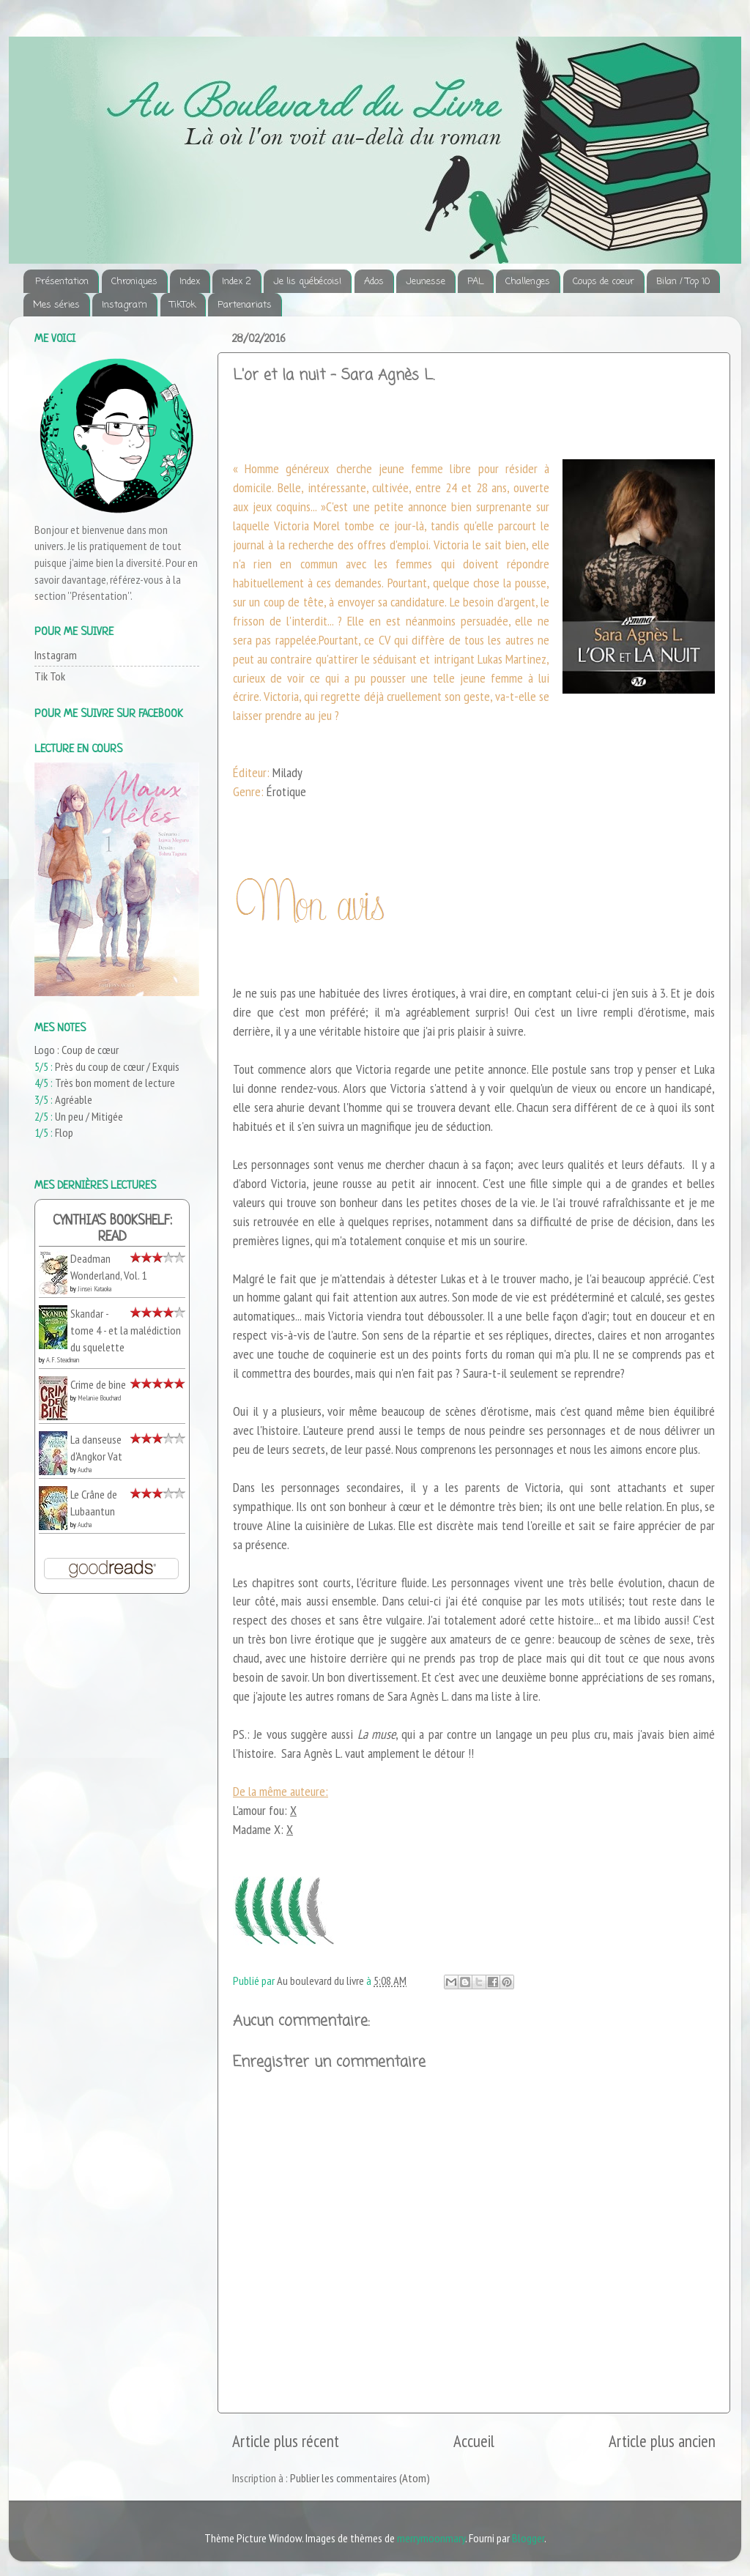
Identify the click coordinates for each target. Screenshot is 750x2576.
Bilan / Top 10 (683, 282)
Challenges (527, 282)
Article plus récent (285, 2440)
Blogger (528, 2538)
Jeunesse (425, 282)
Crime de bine (98, 1384)
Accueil (473, 2440)
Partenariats (245, 305)
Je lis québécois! (307, 282)
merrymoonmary (431, 2538)
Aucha (85, 1469)
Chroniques (134, 282)
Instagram (124, 305)
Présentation (62, 282)
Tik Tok (49, 676)
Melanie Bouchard (99, 1398)
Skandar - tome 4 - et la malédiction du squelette (125, 1330)
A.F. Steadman (62, 1360)
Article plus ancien (662, 2440)
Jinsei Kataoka (94, 1288)
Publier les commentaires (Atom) (360, 2478)
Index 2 (236, 282)
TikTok (183, 305)
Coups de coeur (603, 282)
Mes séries (56, 305)
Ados (374, 282)
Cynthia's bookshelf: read (112, 1229)
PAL (475, 282)
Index (189, 282)
